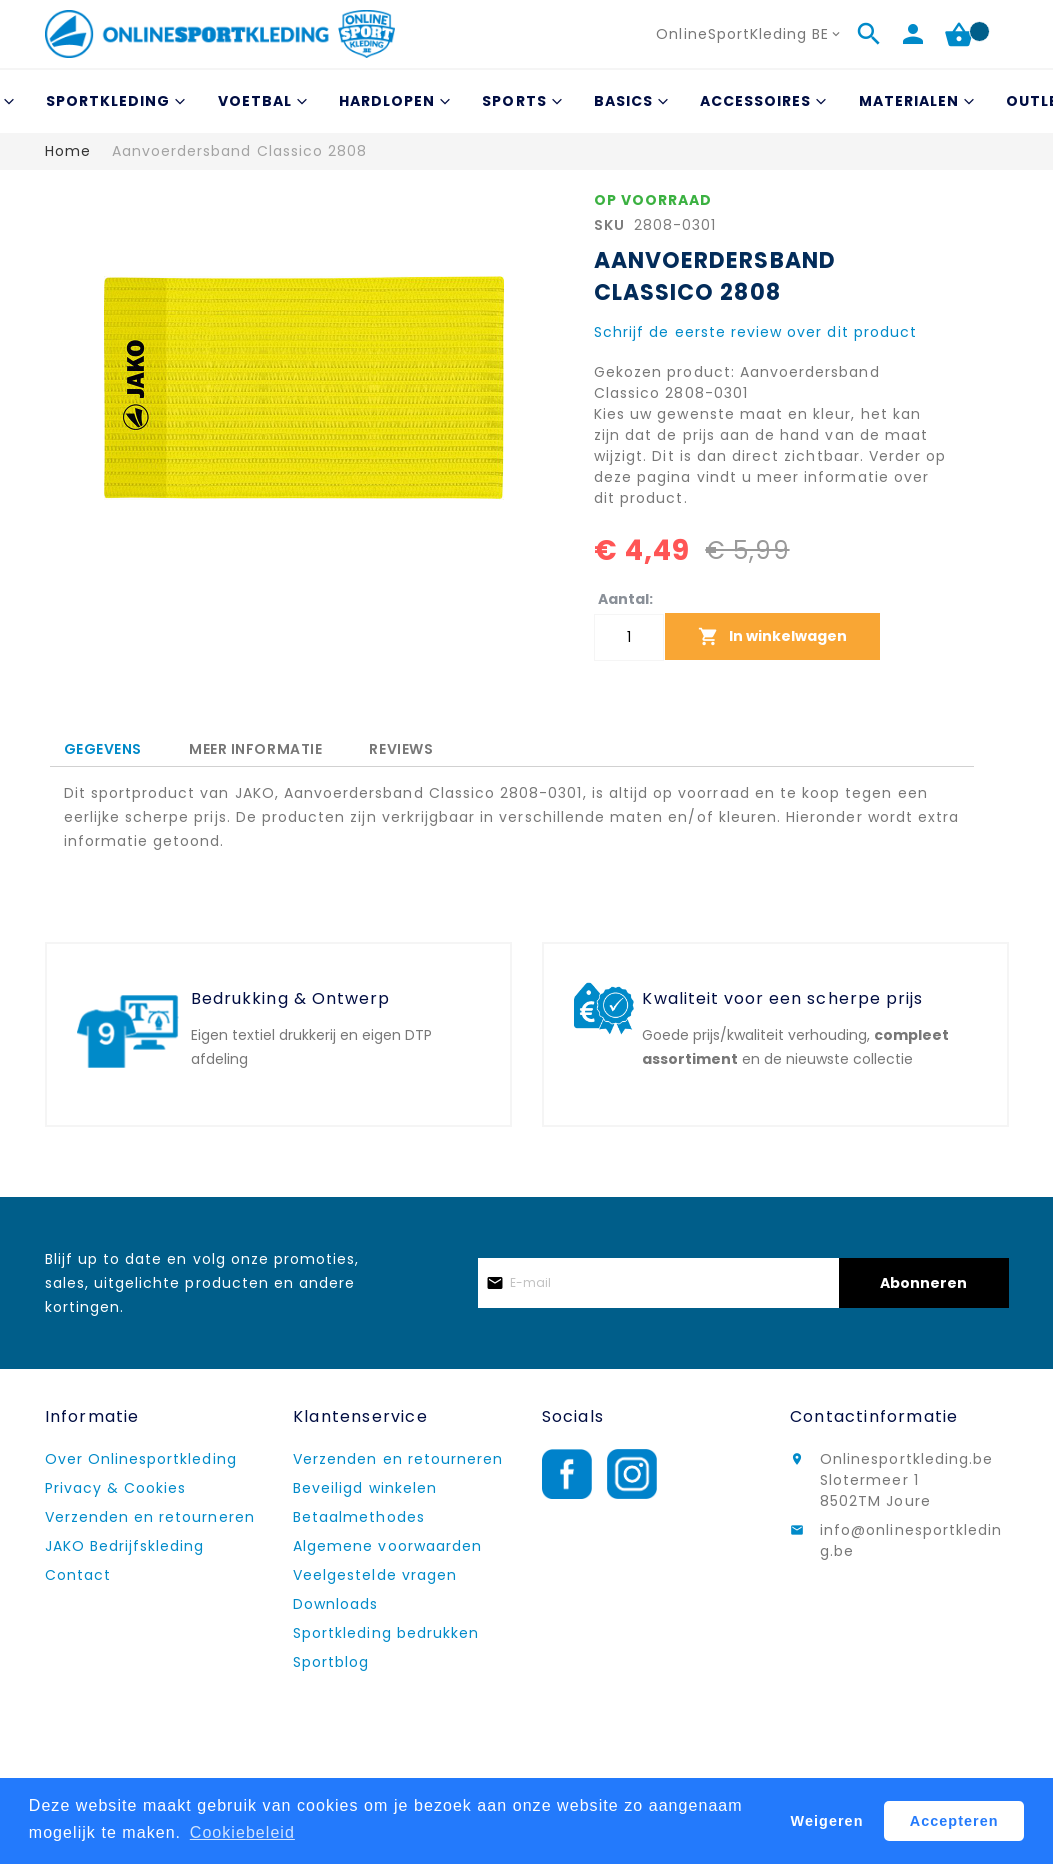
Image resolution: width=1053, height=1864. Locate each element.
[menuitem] (113, 101)
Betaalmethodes (359, 1517)
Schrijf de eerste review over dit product (755, 332)
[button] (750, 34)
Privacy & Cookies (116, 1488)
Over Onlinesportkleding (141, 1459)
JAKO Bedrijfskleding (125, 1546)
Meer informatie (255, 746)
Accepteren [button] (954, 1821)
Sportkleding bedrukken (386, 1633)
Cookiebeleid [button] (242, 1832)
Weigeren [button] (827, 1821)
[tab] (103, 749)
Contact (78, 1575)
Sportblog (331, 1662)
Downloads (335, 1604)
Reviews (401, 746)
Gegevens (103, 749)
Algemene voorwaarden (387, 1546)
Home (68, 151)
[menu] (527, 101)
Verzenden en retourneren (150, 1517)
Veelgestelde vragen (375, 1575)
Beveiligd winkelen (365, 1488)
